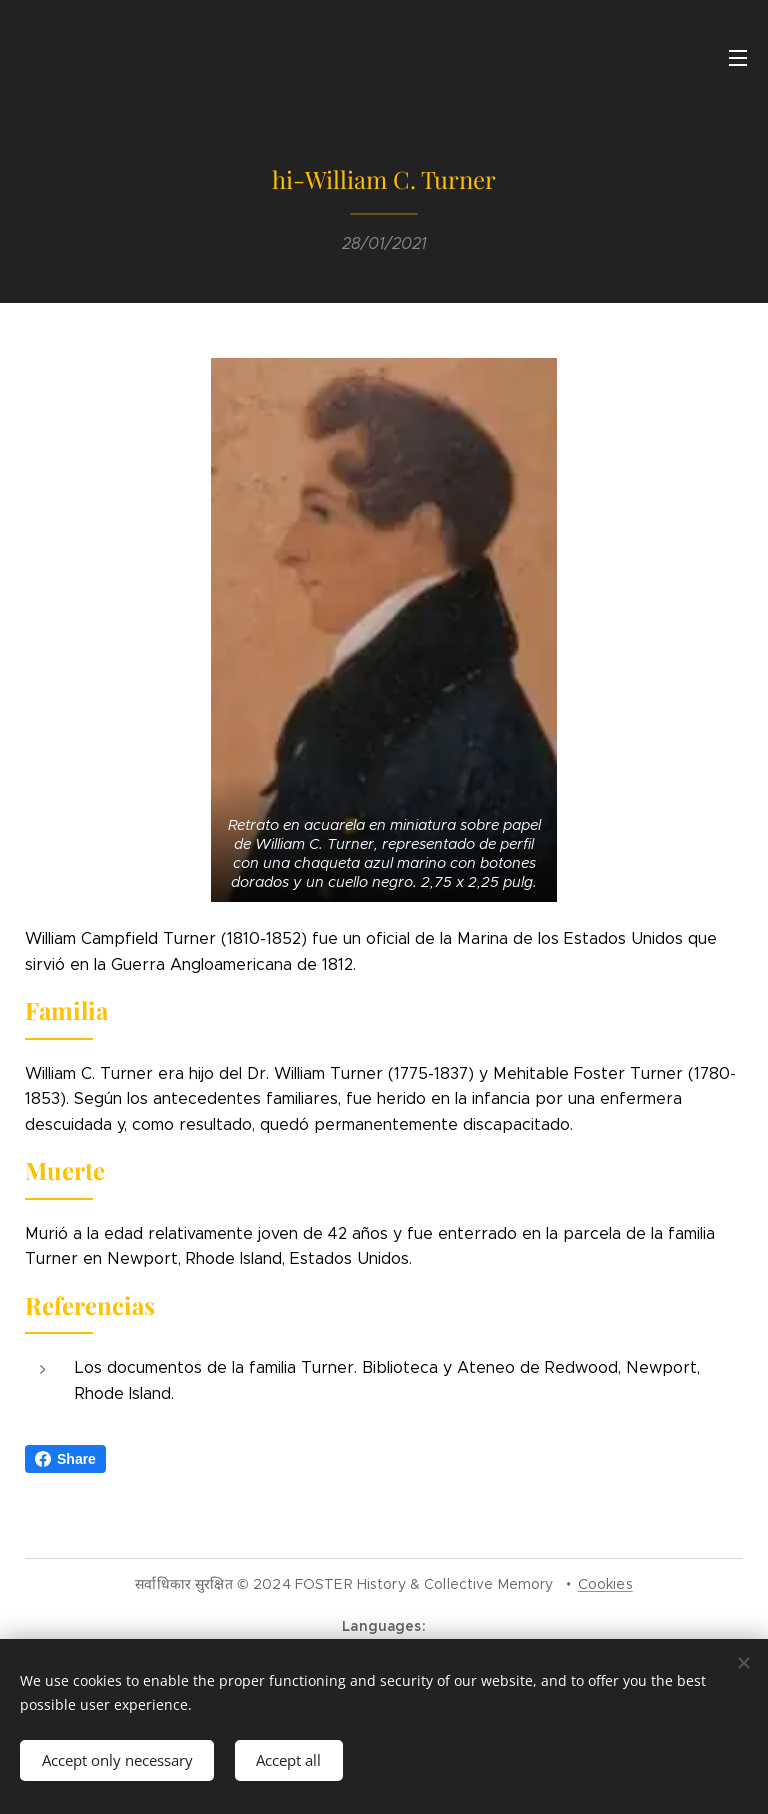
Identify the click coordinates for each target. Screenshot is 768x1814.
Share (65, 1459)
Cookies (605, 1584)
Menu (738, 58)
